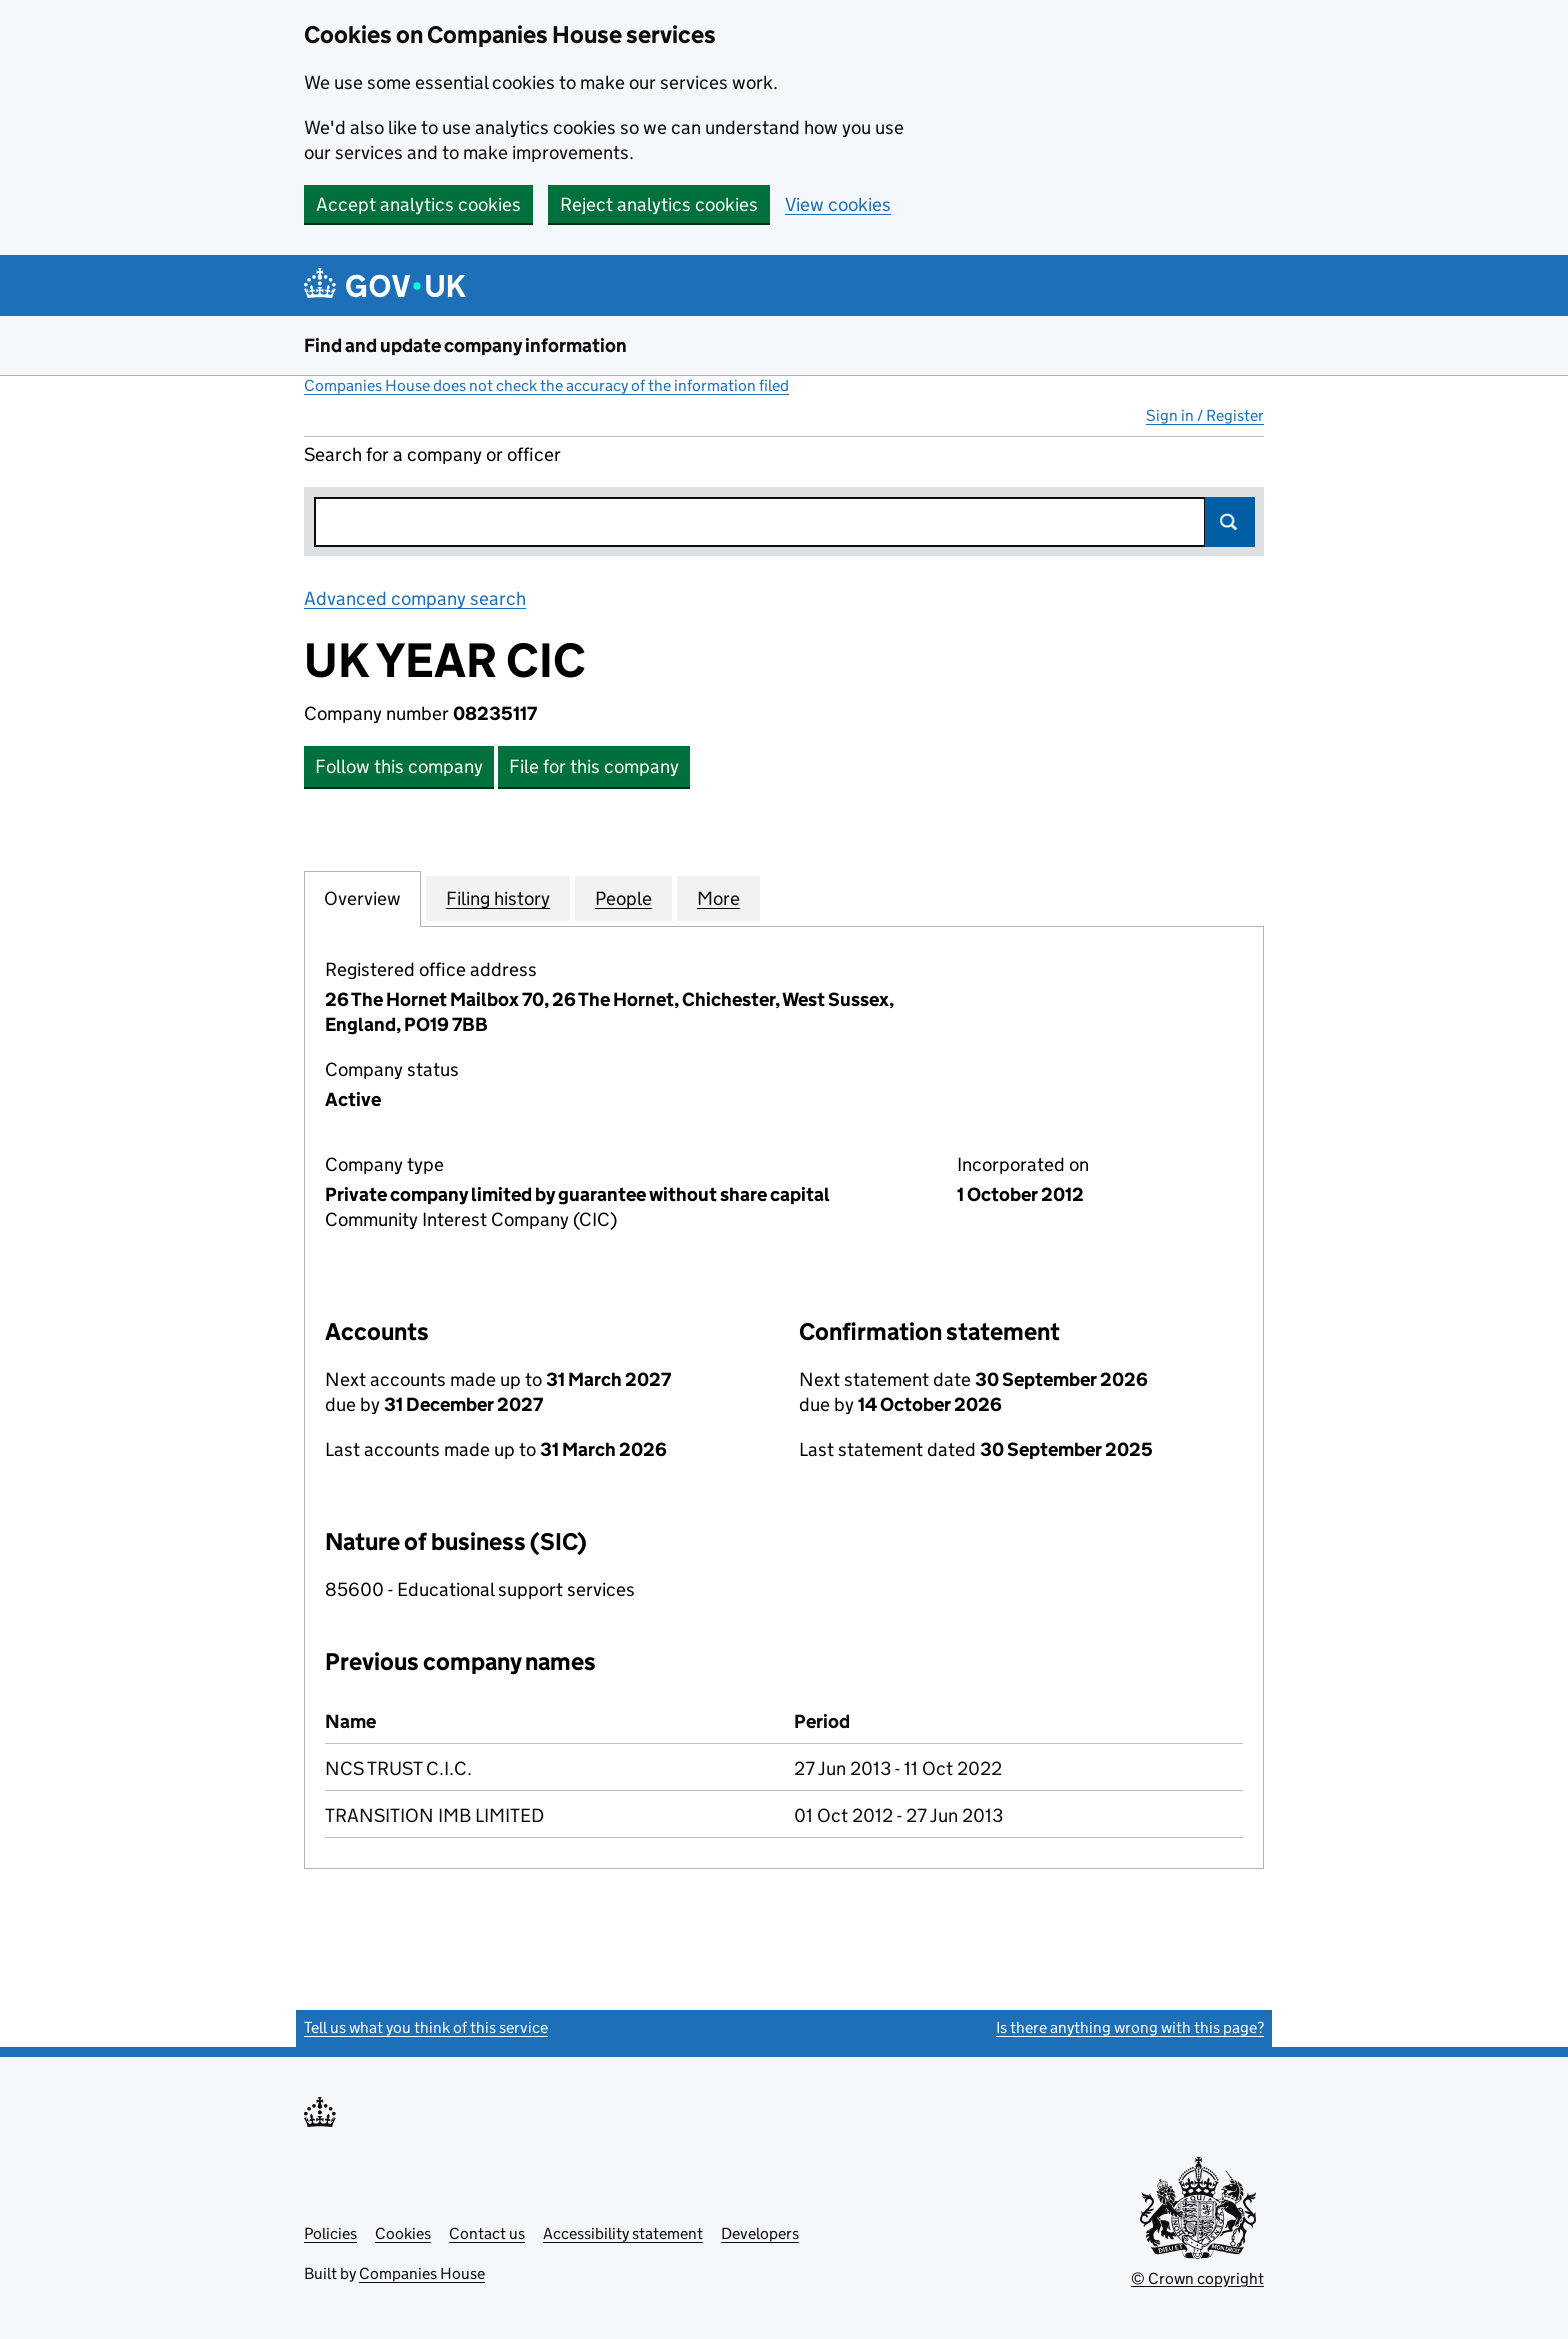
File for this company (594, 766)
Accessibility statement (623, 2233)
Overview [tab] (362, 898)
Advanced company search (415, 598)
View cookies (838, 204)
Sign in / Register (1205, 415)
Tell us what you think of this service (426, 2027)
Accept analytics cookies (418, 204)
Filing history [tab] (498, 898)
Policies (330, 2233)
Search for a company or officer (432, 454)
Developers (760, 2233)
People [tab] (623, 898)
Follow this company (399, 766)
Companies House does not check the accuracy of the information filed (546, 385)
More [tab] (718, 898)
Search (1230, 522)
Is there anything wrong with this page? (1130, 2027)
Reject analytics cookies (659, 204)
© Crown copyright (1197, 2278)
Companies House (422, 2273)
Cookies (403, 2233)
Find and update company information (465, 345)
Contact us (487, 2233)
